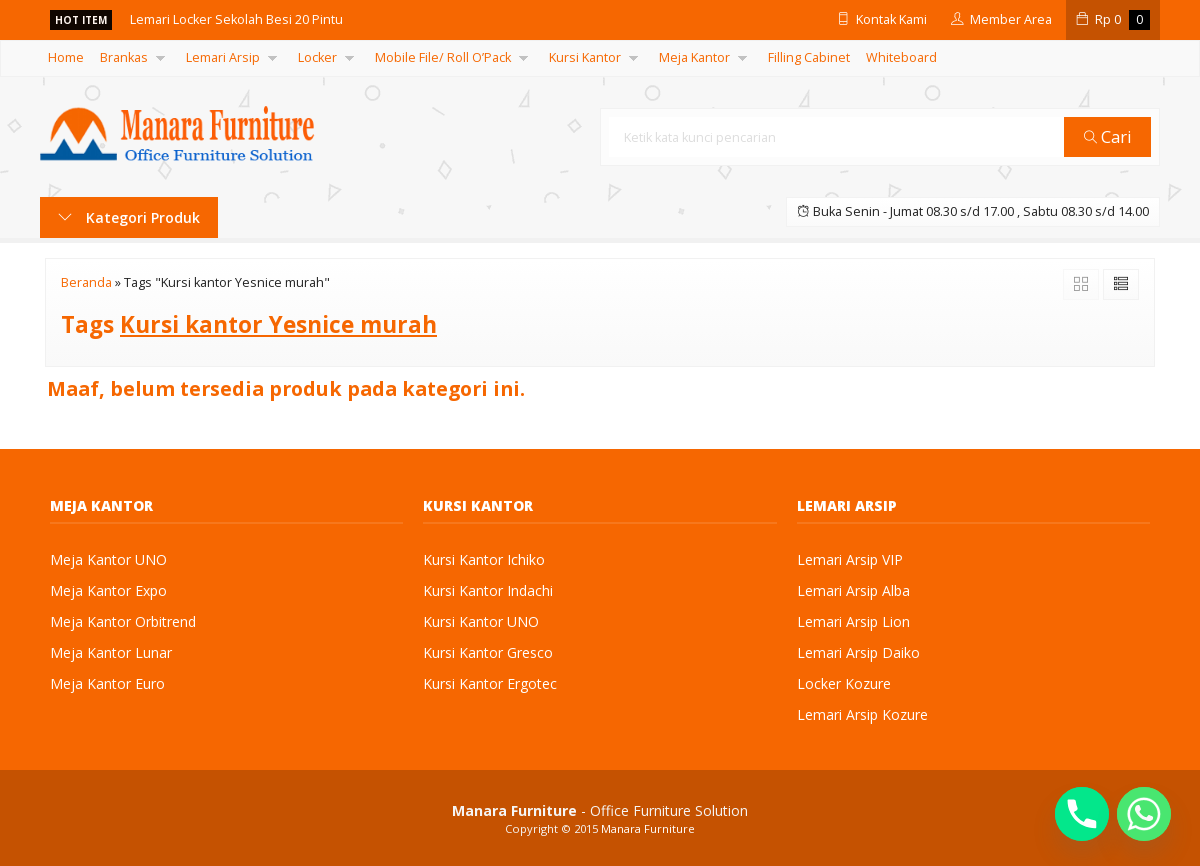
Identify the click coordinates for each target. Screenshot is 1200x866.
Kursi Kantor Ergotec (490, 683)
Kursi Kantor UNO (481, 621)
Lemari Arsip (223, 57)
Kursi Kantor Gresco (488, 652)
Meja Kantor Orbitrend (123, 621)
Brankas (124, 57)
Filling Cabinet (809, 57)
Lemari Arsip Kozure (862, 714)
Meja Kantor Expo (108, 590)
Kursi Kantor (585, 57)
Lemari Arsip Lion (853, 621)
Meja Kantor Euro (107, 683)
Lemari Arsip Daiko (858, 652)
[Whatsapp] (1144, 814)
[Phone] (1082, 814)
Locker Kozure (844, 683)
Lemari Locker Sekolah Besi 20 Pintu (236, 19)
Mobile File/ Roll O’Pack (443, 57)
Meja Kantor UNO (108, 559)
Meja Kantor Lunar (111, 652)
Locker (317, 57)
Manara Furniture (648, 828)
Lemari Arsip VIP (850, 559)
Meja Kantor (694, 57)
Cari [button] (1108, 136)
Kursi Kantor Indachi (488, 590)
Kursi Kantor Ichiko (484, 559)
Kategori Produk (129, 217)
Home (66, 57)
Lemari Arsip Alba (853, 590)
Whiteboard (901, 57)
